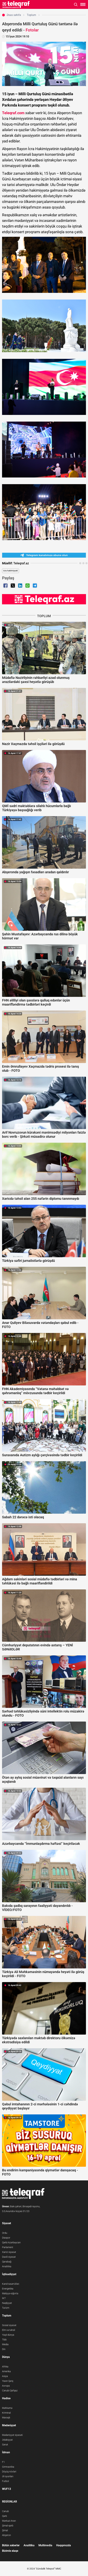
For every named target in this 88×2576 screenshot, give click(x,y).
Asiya (5, 2376)
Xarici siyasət (9, 2252)
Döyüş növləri (9, 2471)
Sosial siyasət (9, 2325)
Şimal (5, 2530)
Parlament (7, 2247)
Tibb (4, 2339)
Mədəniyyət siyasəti (12, 2435)
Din (3, 2349)
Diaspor (6, 2237)
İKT (4, 2298)
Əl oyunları (7, 2476)
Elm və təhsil (8, 2330)
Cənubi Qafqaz (10, 2390)
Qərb (4, 2516)
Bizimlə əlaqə (10, 2550)
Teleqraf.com (13, 113)
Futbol (5, 2481)
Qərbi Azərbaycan (11, 2242)
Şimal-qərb (7, 2525)
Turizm (5, 2307)
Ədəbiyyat (7, 2439)
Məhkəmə (7, 2408)
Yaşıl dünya (8, 2334)
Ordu (4, 2233)
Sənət (5, 2444)
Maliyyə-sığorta (10, 2293)
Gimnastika (8, 2466)
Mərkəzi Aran (9, 2520)
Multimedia (45, 2545)
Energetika (7, 2288)
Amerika (6, 2371)
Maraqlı (6, 2417)
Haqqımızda (63, 2545)
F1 (3, 2462)
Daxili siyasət (9, 2256)
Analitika (6, 2266)
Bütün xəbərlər (11, 2545)
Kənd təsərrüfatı (10, 2283)
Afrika (5, 2366)
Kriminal (6, 2412)
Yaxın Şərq (7, 2381)
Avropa (6, 2385)
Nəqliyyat (7, 2303)
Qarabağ (6, 2261)
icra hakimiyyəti (10, 570)
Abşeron (6, 2535)
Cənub (5, 2511)
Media (5, 2344)
